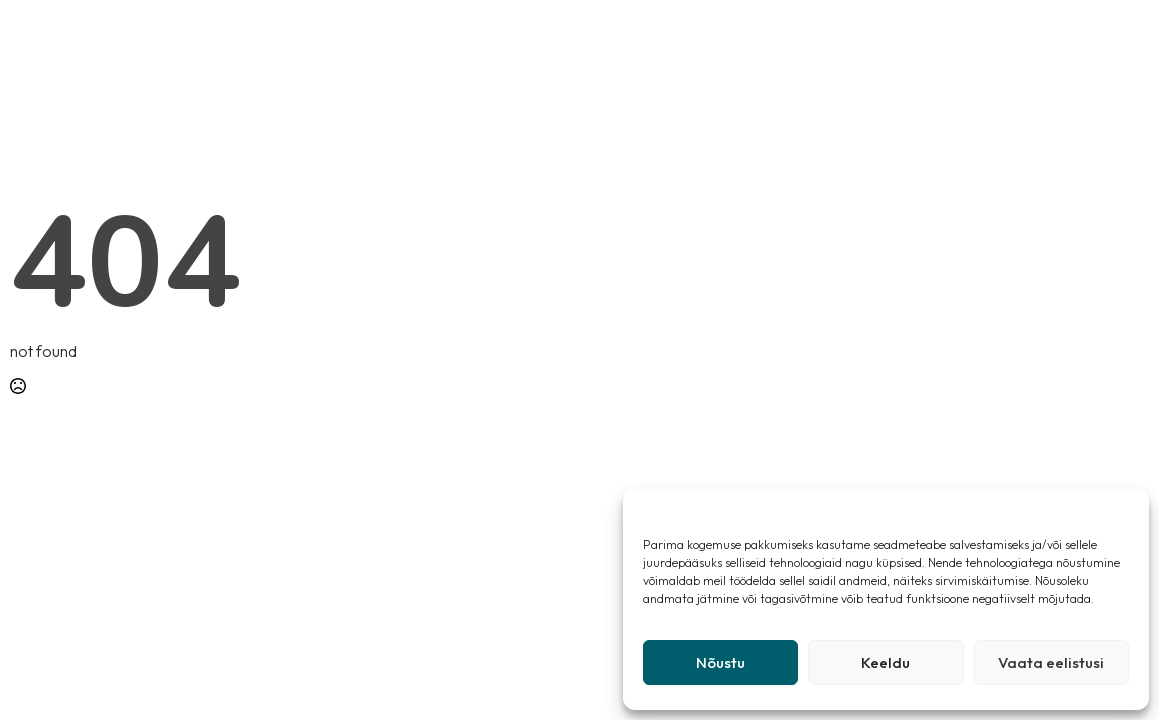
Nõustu (720, 662)
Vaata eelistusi (1051, 662)
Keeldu (885, 662)
